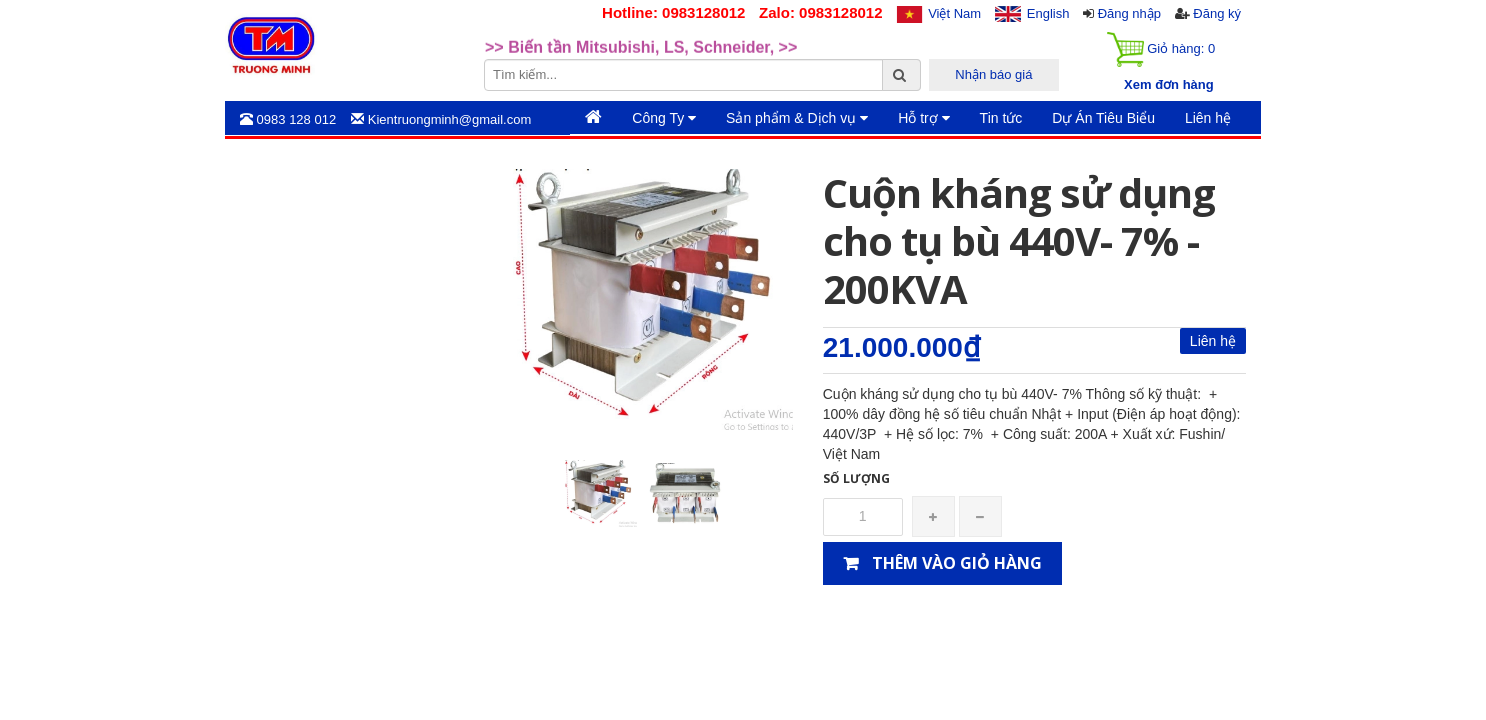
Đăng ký (1217, 13)
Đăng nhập (1129, 13)
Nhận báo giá (993, 74)
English (1048, 13)
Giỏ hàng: (1161, 49)
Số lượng (856, 478)
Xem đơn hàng (1169, 84)
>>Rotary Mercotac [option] (557, 29)
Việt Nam (954, 13)
